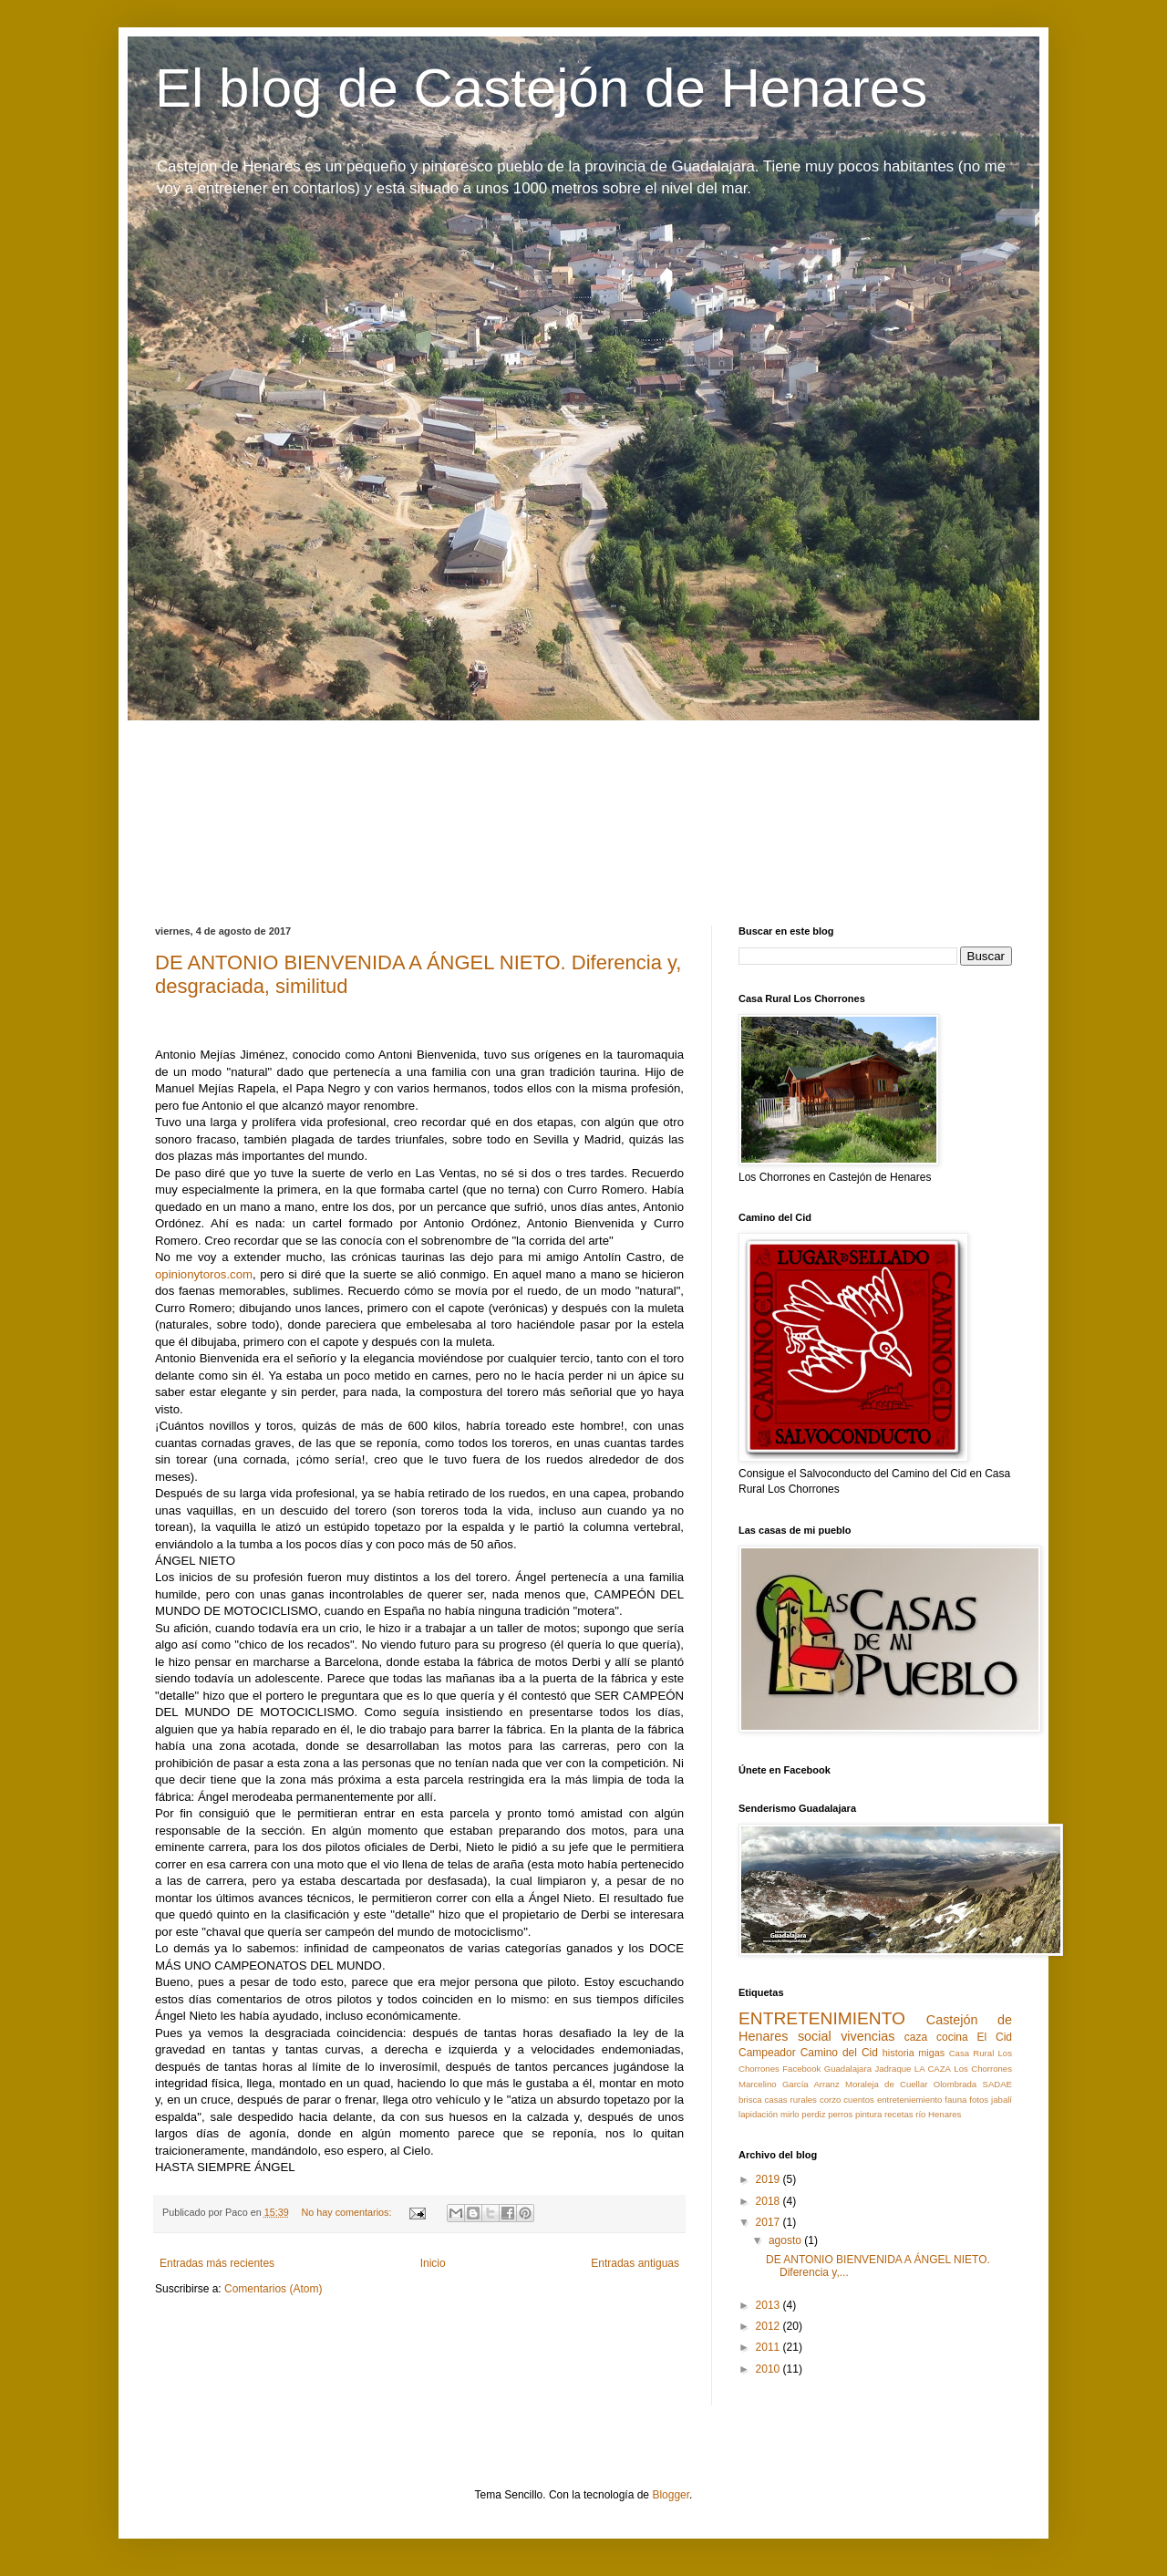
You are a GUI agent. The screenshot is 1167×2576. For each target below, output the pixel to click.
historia (898, 2052)
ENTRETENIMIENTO (821, 2018)
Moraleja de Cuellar (886, 2084)
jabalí (1001, 2100)
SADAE (997, 2084)
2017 (769, 2222)
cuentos (858, 2100)
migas (931, 2052)
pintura (868, 2114)
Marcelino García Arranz (789, 2084)
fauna (955, 2100)
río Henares (938, 2114)
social (814, 2036)
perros (840, 2114)
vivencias (867, 2036)
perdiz (813, 2114)
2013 (769, 2305)
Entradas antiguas (635, 2263)
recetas (898, 2114)
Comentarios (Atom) (273, 2288)
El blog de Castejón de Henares (541, 88)
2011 (769, 2347)
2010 (769, 2369)
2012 (769, 2326)
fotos (978, 2100)
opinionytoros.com (204, 1274)
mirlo (790, 2114)
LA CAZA (932, 2069)
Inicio (433, 2263)
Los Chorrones (983, 2069)
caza (915, 2037)
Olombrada (955, 2084)
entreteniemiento (909, 2100)
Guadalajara (848, 2069)
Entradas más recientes (217, 2263)
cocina (952, 2037)
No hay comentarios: (347, 2212)
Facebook (801, 2069)
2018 (769, 2201)
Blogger (670, 2494)
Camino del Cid (839, 2052)
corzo (830, 2100)
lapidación (758, 2114)
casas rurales (791, 2100)
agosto (786, 2240)
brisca (750, 2100)
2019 (769, 2179)
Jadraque (892, 2069)
